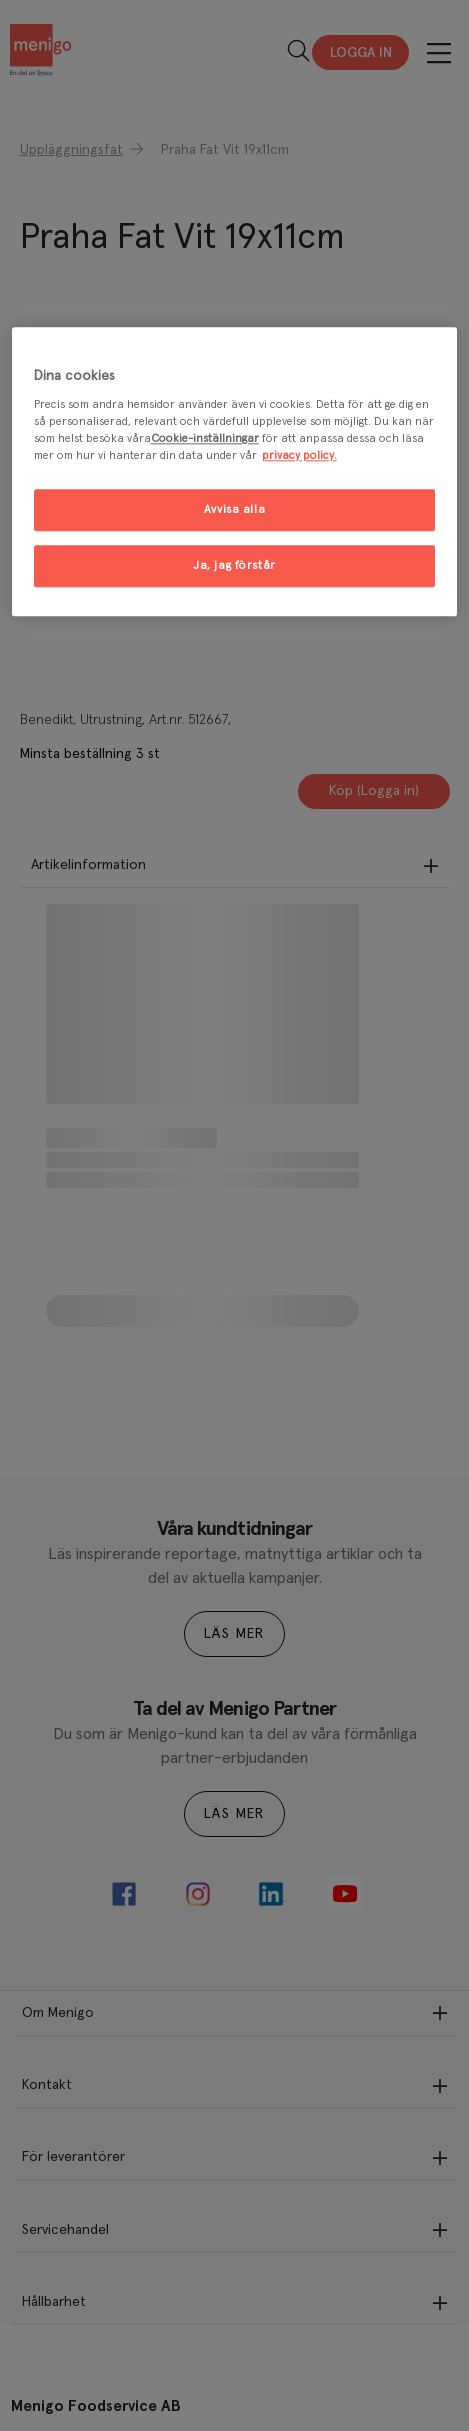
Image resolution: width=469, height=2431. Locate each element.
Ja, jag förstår (234, 566)
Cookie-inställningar (205, 439)
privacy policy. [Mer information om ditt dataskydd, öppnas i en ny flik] (299, 456)
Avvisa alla (234, 510)
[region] (235, 472)
